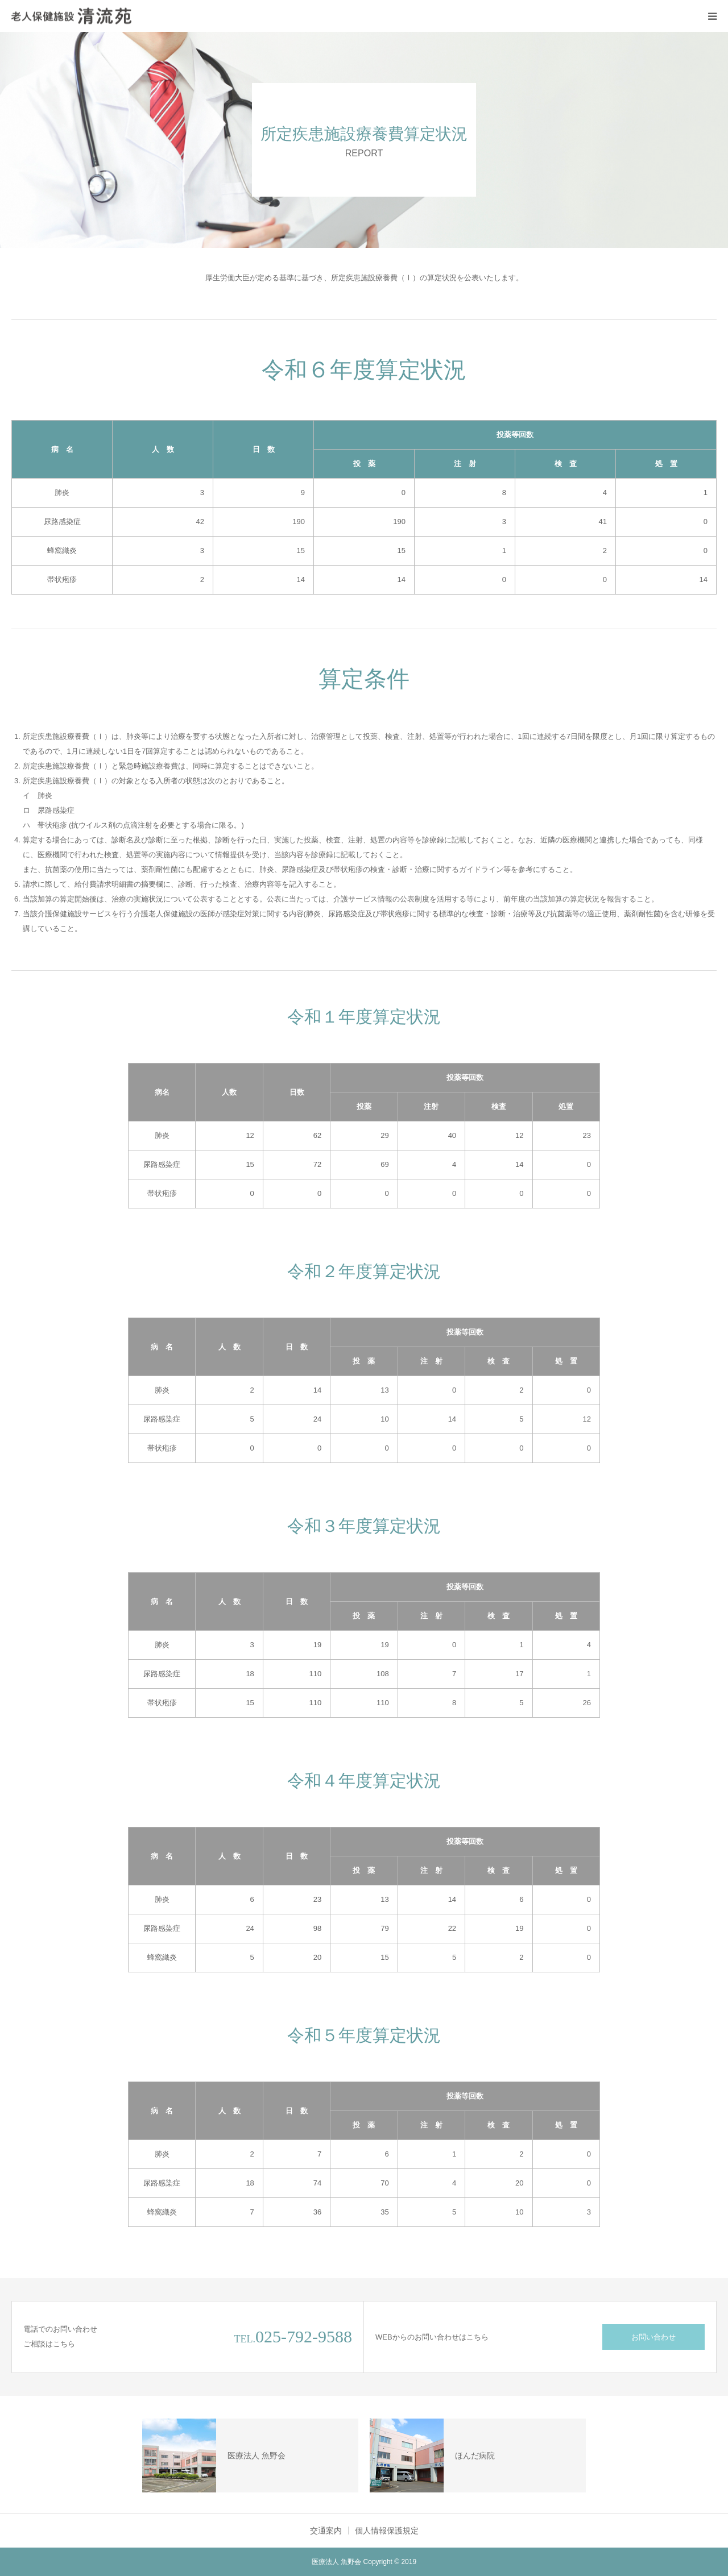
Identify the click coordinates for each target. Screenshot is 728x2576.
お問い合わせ (653, 2337)
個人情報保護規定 (387, 2531)
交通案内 (326, 2531)
